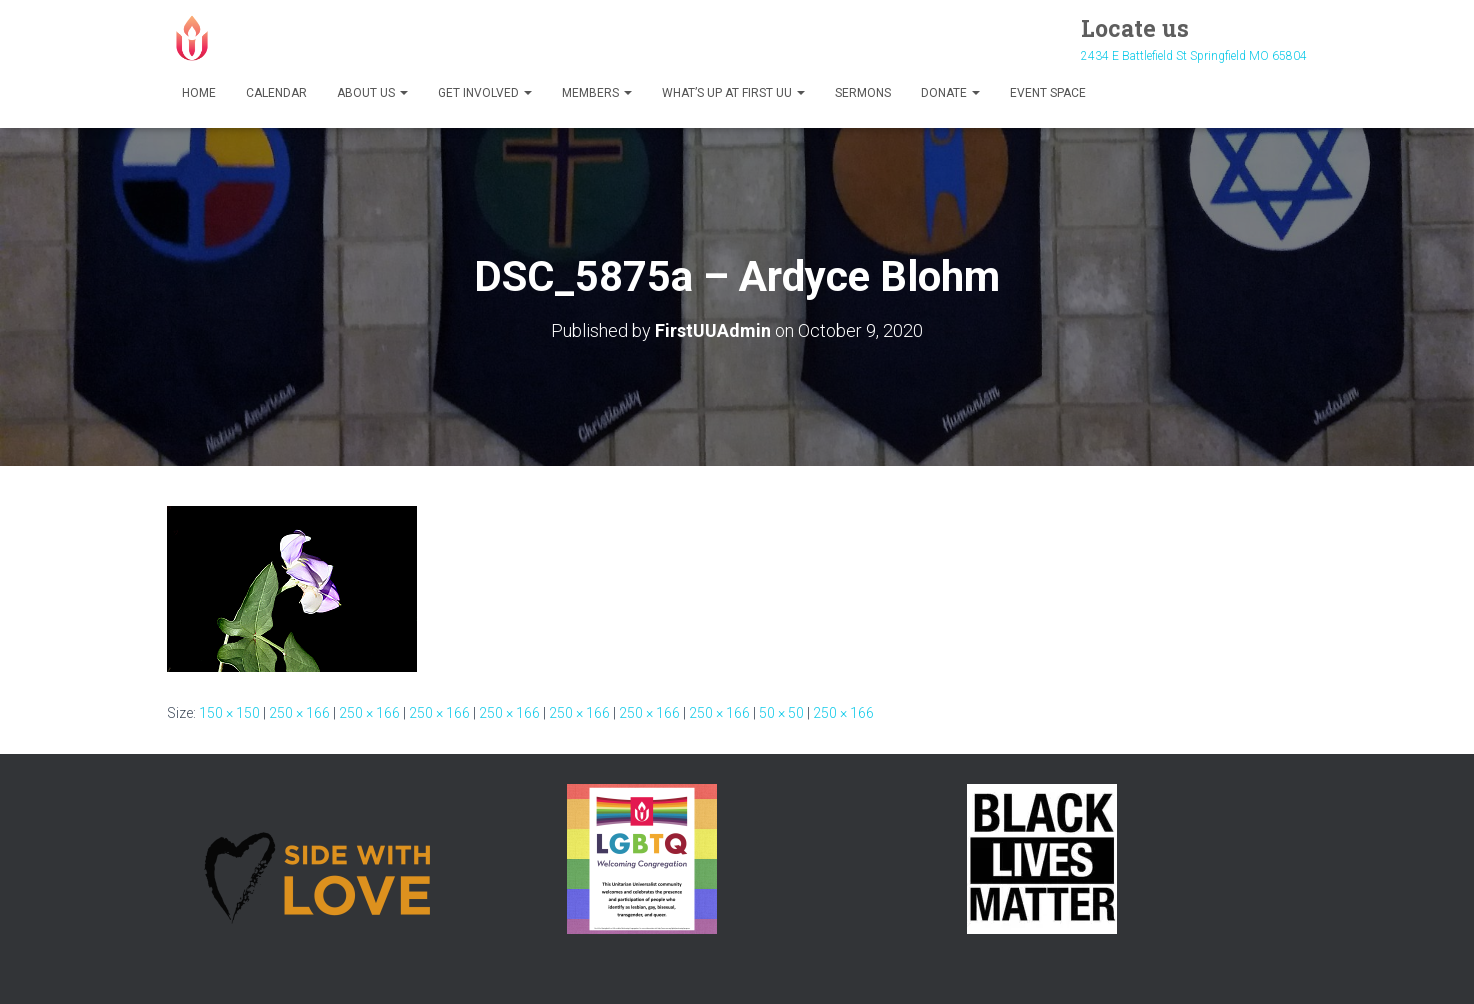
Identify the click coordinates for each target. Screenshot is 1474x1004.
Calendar (276, 93)
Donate (950, 93)
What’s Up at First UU (733, 93)
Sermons (863, 93)
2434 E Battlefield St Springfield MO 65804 (1194, 56)
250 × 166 (299, 713)
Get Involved (485, 93)
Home (199, 93)
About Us (372, 93)
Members (597, 93)
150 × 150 (229, 713)
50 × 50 (781, 713)
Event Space (1048, 93)
